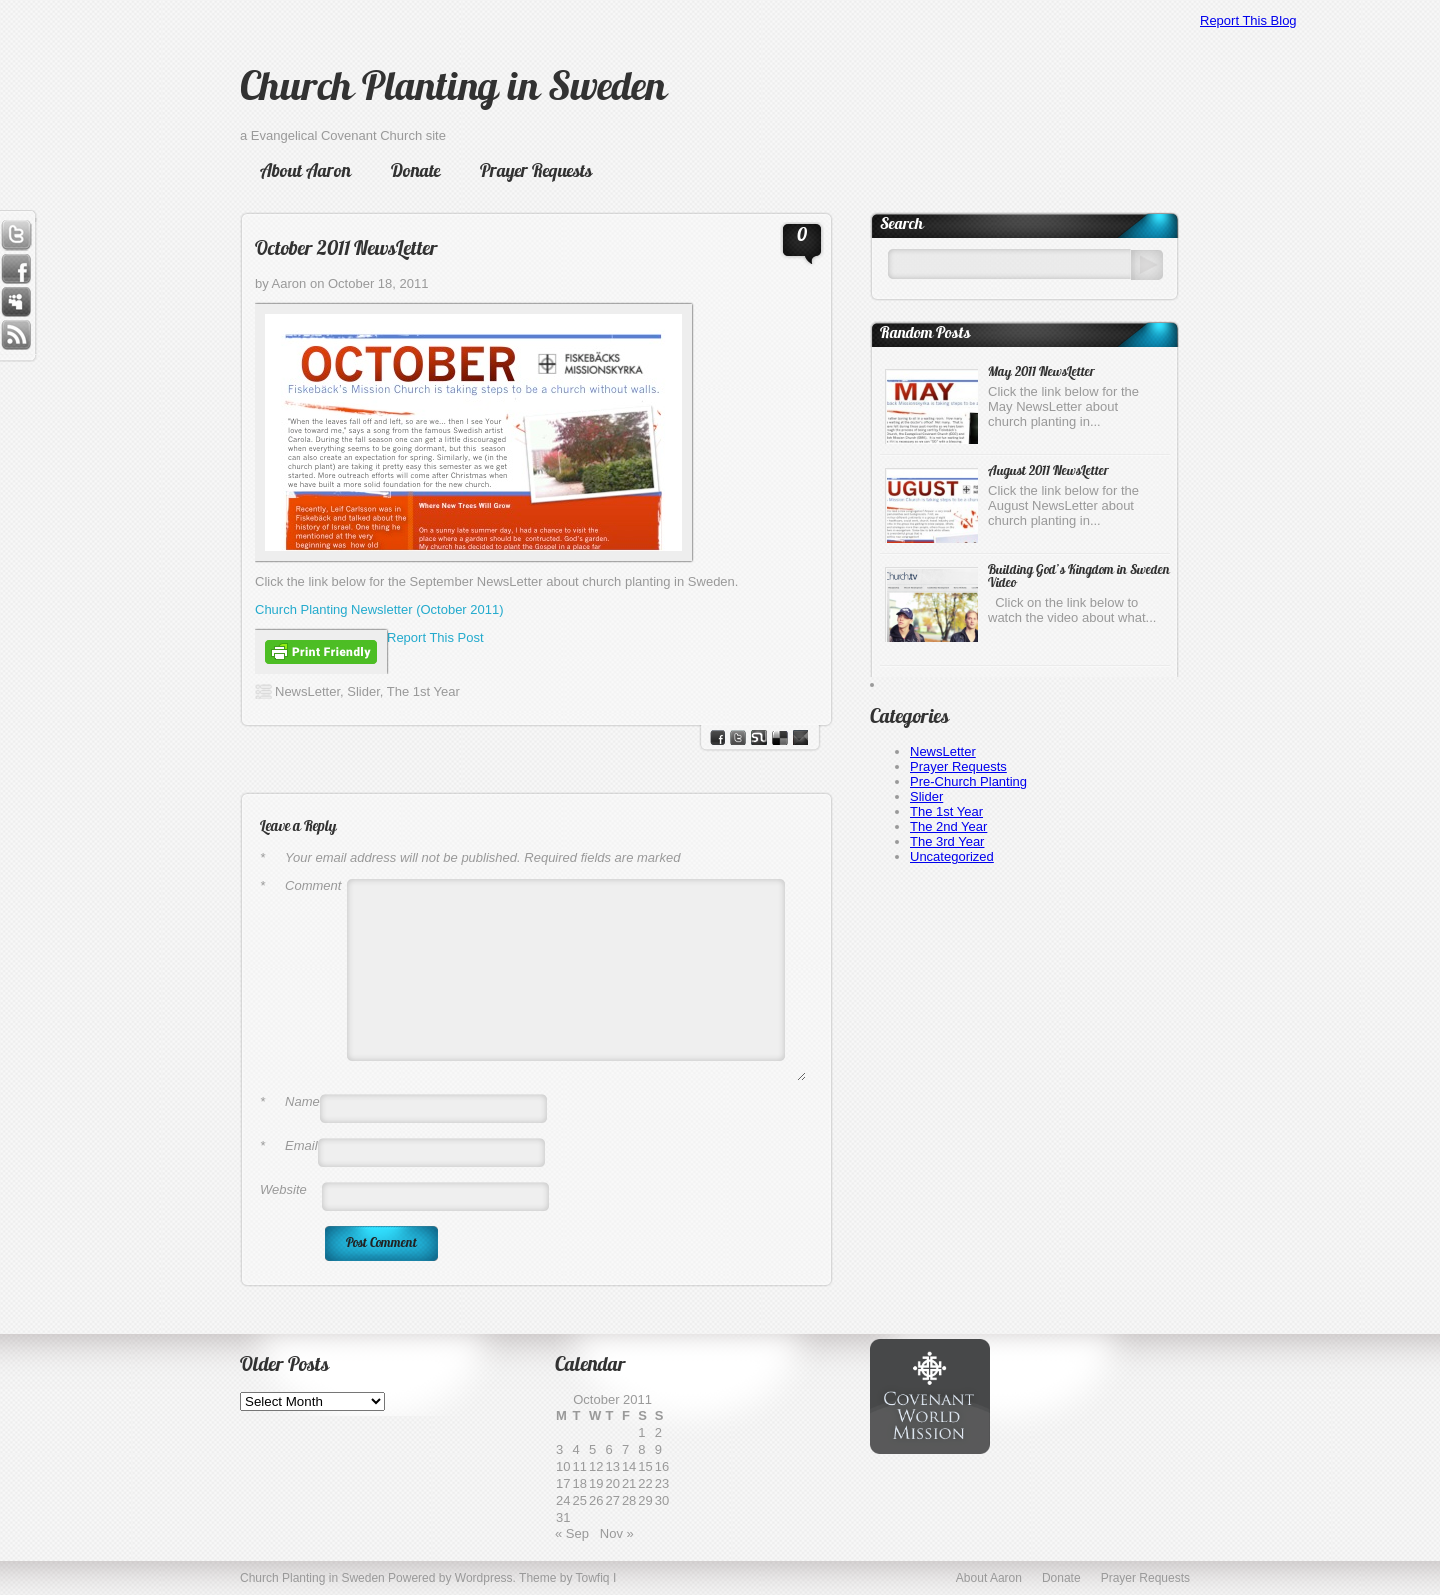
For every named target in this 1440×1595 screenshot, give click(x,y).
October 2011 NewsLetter (346, 250)
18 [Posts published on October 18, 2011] (579, 1483)
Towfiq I (596, 1578)
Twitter (16, 235)
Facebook (16, 269)
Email (289, 1145)
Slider (363, 691)
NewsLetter (307, 691)
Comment (300, 885)
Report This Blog (1248, 20)
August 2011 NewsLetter (1048, 471)
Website (283, 1189)
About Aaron (305, 172)
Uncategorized (952, 856)
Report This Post (435, 637)
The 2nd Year (948, 826)
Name (290, 1101)
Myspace (16, 303)
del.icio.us (780, 737)
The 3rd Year (947, 841)
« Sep (572, 1533)
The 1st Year (423, 691)
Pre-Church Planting (968, 781)
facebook (717, 737)
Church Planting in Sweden (453, 90)
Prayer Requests (536, 172)
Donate (415, 172)
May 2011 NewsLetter (1041, 372)
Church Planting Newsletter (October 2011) (379, 609)
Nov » (617, 1533)
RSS (16, 337)
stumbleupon (759, 737)
